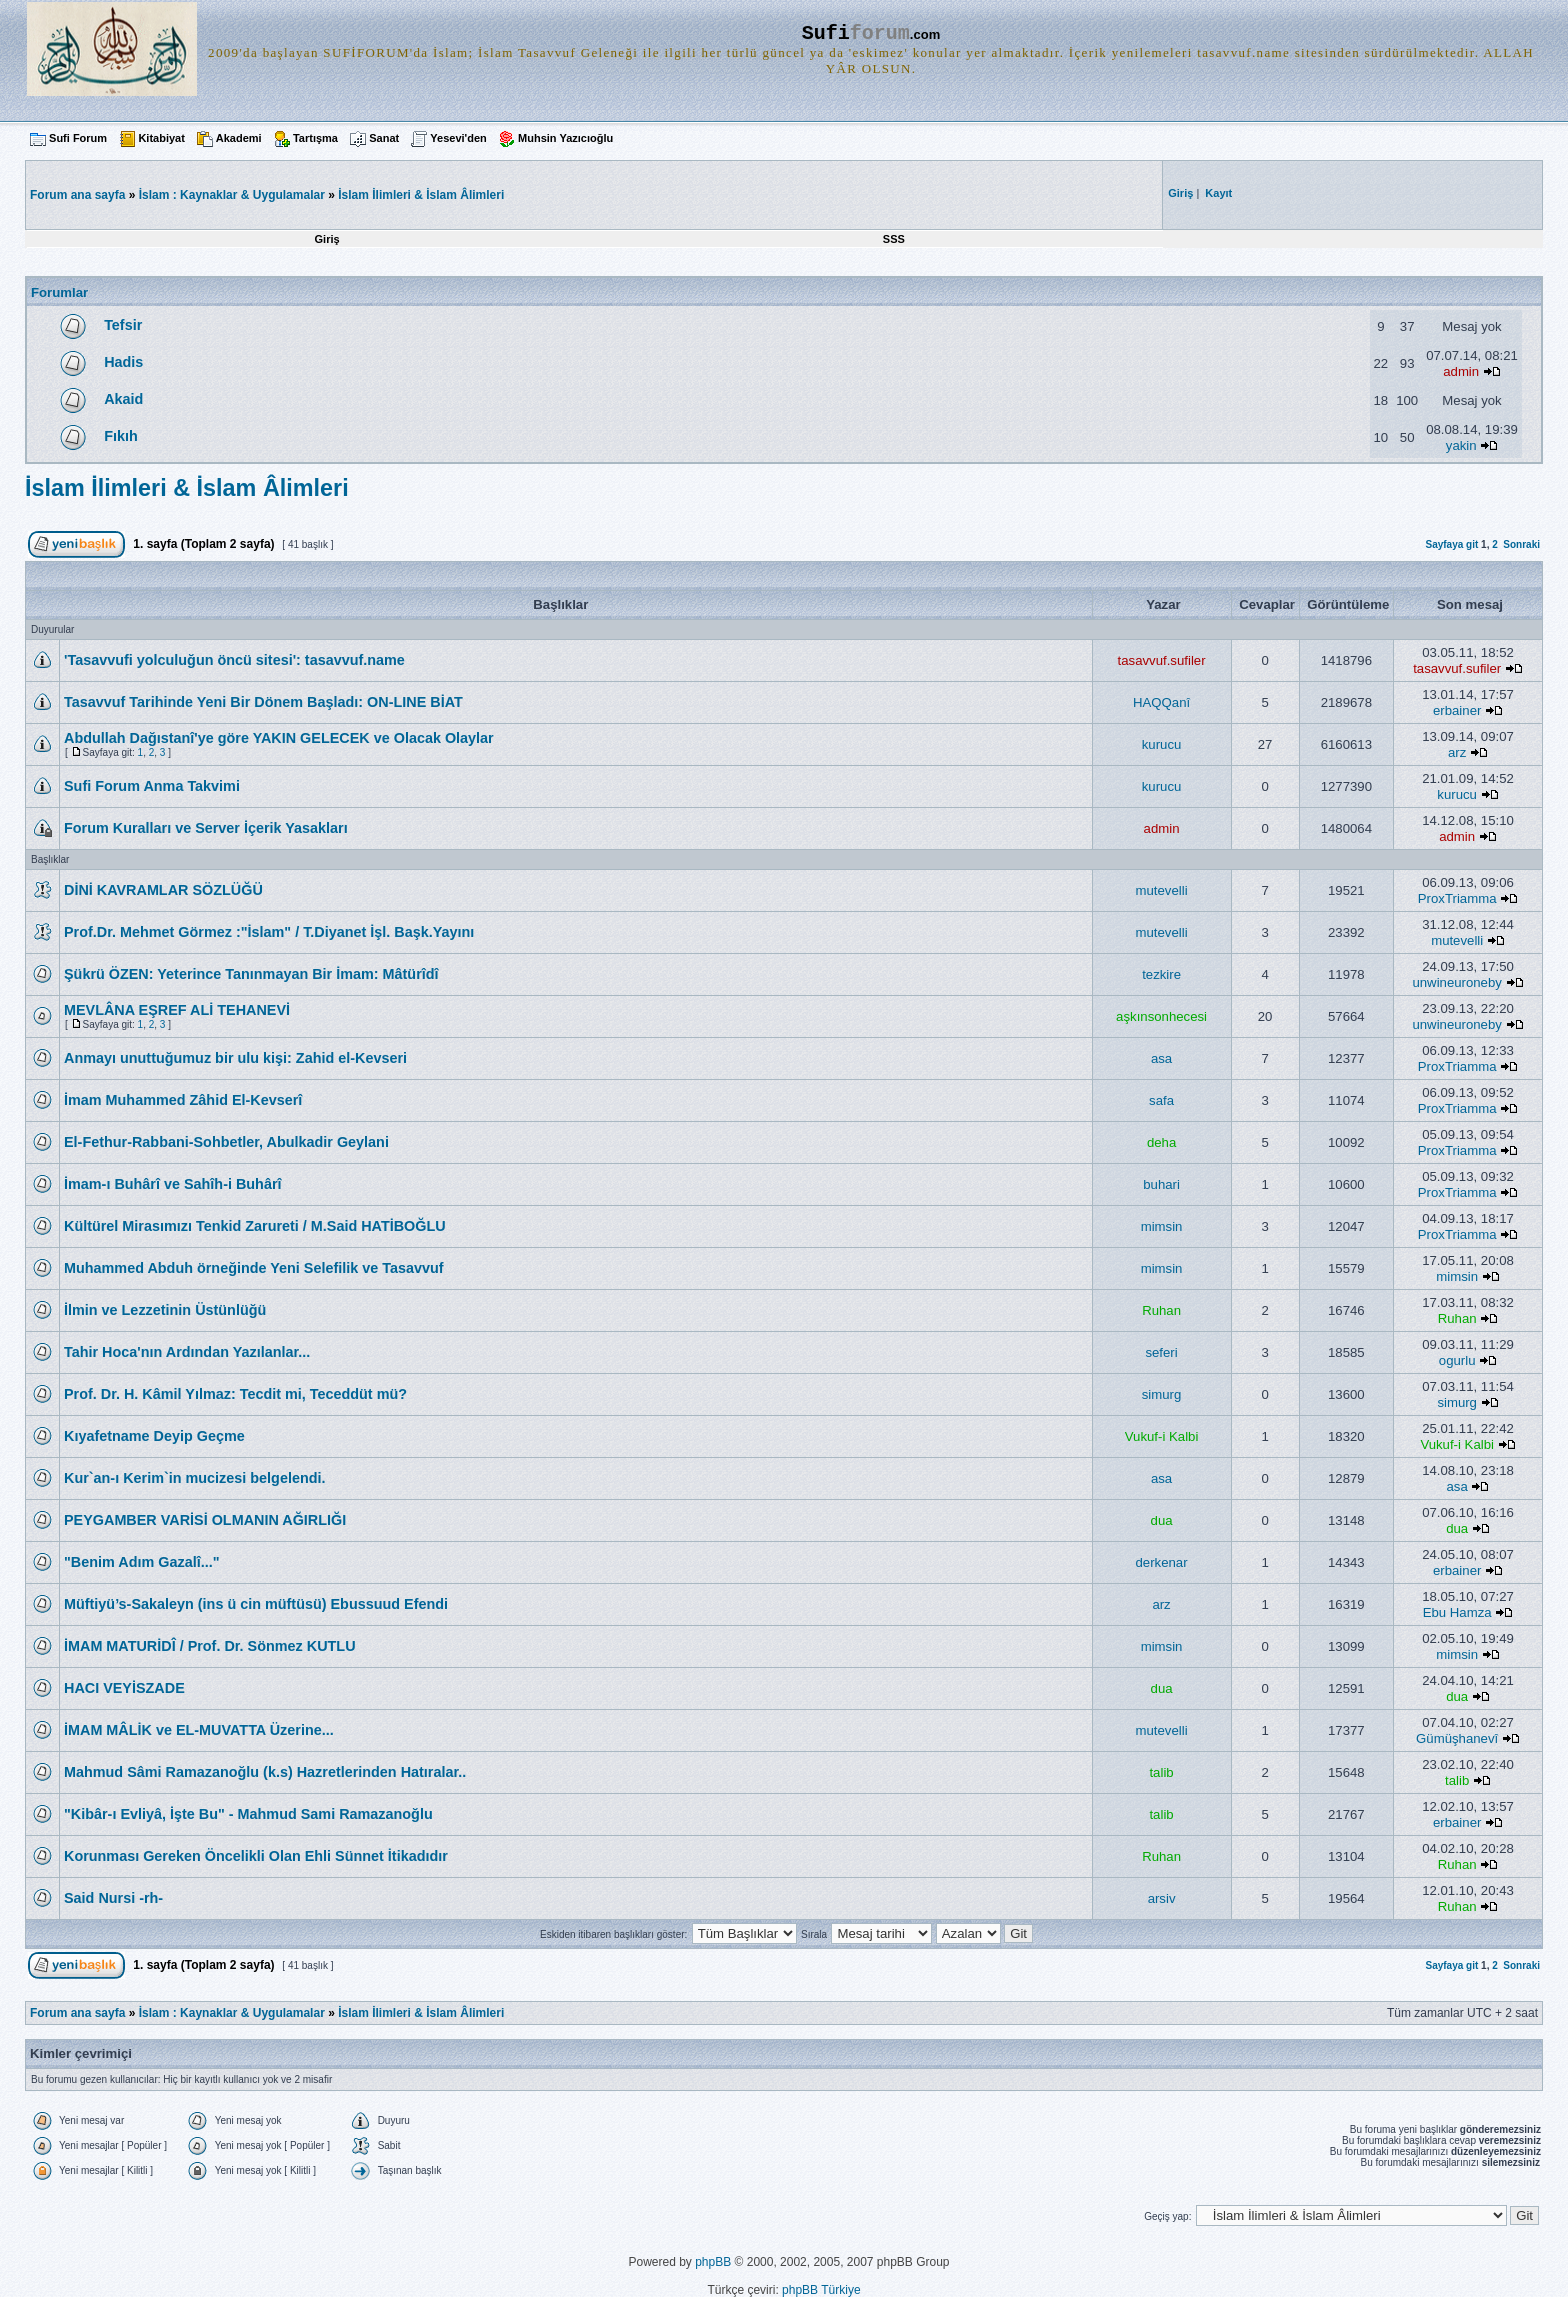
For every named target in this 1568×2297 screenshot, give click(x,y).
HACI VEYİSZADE (124, 1688)
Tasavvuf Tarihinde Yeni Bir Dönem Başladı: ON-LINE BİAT (263, 702)
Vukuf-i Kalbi (1162, 1436)
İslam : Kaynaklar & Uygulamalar (232, 195)
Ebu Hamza (1457, 1612)
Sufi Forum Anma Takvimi (152, 786)
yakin (1461, 445)
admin (1461, 371)
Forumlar (59, 292)
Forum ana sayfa (77, 2013)
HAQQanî (1161, 702)
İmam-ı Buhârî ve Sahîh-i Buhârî (173, 1184)
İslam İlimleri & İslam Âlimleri (421, 195)
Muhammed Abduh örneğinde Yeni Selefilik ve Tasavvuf (254, 1268)
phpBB (713, 2262)
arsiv (1162, 1898)
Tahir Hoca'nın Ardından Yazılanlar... (187, 1352)
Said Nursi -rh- (113, 1898)
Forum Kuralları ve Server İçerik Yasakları (206, 828)
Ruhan (1161, 1310)
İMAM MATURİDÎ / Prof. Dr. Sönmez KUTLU (210, 1646)
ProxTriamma (1457, 898)
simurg (1162, 1394)
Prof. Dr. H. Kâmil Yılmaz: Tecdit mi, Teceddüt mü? (235, 1394)
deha (1161, 1142)
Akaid (123, 399)
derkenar (1162, 1562)
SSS (894, 239)
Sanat (384, 138)
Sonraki (1521, 544)
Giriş (327, 239)
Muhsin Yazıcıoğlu (565, 138)
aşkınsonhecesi (1161, 1016)
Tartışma (315, 138)
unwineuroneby (1456, 982)
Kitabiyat (161, 138)
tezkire (1161, 974)
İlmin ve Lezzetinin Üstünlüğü (165, 1310)
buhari (1161, 1184)
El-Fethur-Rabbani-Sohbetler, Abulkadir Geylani (226, 1142)
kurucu (1162, 744)
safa (1161, 1100)
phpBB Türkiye (821, 2290)
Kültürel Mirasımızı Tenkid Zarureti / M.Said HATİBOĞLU (255, 1226)
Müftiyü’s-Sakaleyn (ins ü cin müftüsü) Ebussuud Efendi (256, 1604)
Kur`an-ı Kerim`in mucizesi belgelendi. (194, 1478)
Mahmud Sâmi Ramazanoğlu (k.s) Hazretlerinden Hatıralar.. (265, 1772)
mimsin (1162, 1226)
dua (1162, 1520)
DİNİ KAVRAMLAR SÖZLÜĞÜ (163, 890)
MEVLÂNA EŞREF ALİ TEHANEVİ (177, 1010)
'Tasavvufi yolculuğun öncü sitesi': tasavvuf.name (234, 660)
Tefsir (123, 325)
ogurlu (1457, 1360)
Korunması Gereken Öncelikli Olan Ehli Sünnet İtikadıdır (256, 1856)
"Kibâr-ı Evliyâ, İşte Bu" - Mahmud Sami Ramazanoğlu (248, 1814)
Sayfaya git (1451, 544)
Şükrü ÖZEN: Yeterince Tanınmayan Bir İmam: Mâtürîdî (251, 974)
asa (1161, 1058)
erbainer (1457, 710)
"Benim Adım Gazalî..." (141, 1562)
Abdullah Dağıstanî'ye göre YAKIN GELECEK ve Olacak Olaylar (279, 738)
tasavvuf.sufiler (1162, 660)
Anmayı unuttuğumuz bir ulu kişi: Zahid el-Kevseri (235, 1058)
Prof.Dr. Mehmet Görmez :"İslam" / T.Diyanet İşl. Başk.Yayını (269, 932)
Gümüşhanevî (1457, 1738)
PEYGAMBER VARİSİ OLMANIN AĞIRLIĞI (205, 1520)
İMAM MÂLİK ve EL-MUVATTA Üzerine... (199, 1730)
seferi (1161, 1352)
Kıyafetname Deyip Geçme (154, 1436)
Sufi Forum (78, 138)
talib (1161, 1772)
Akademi (239, 138)
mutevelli (1162, 890)
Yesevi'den (458, 138)
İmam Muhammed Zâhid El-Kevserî (183, 1100)
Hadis (123, 362)
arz (1457, 752)
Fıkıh (121, 436)
